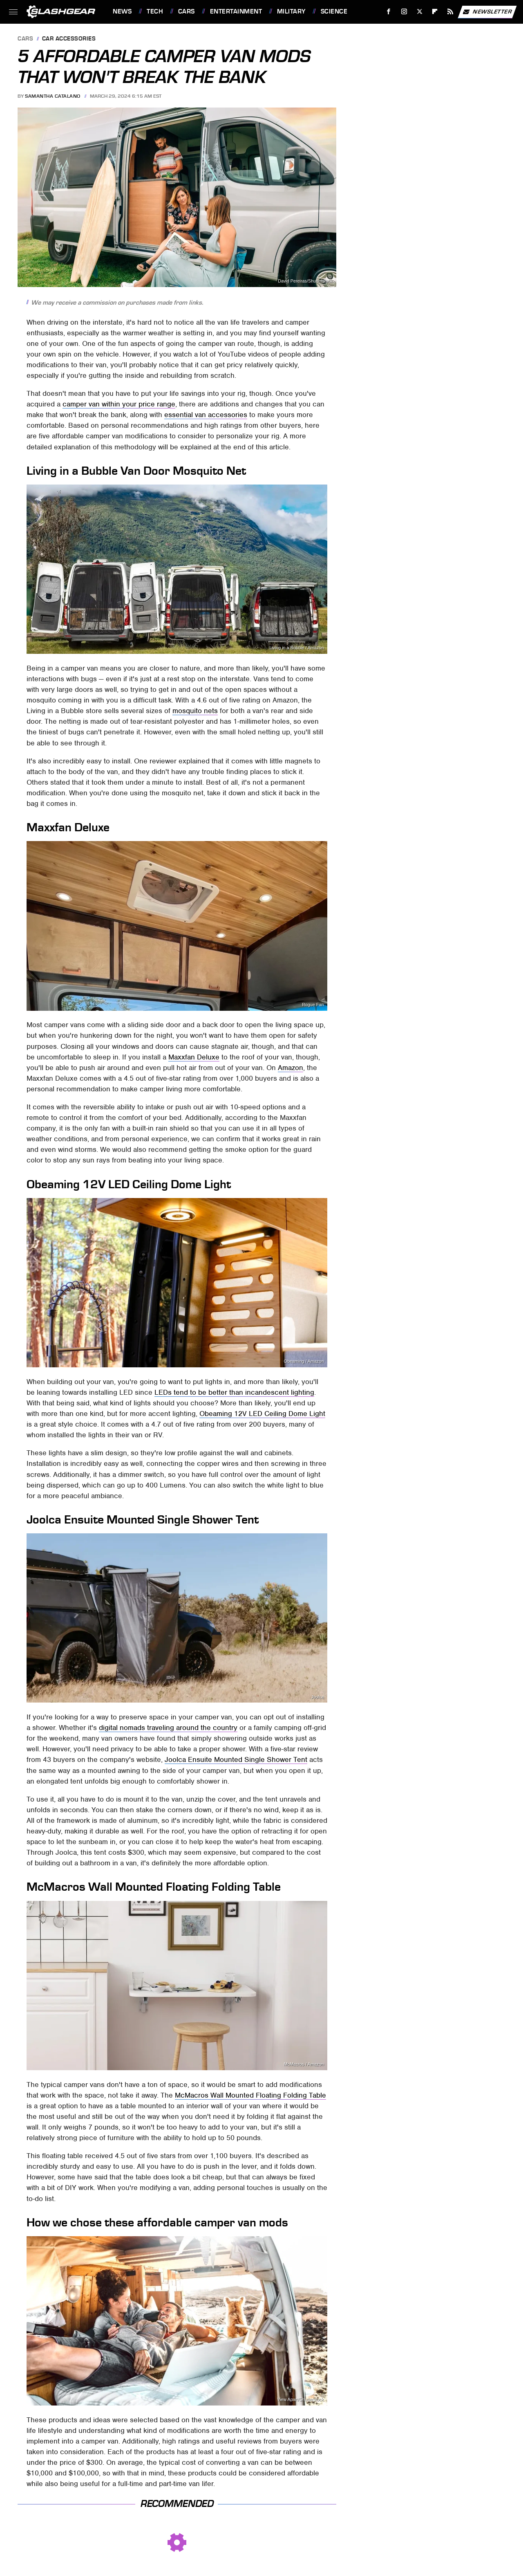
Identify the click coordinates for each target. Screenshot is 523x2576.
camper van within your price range (119, 403)
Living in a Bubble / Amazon (296, 648)
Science (334, 11)
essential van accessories (205, 414)
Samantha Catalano (52, 96)
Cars (186, 11)
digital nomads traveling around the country (168, 1727)
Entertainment (236, 11)
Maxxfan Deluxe (193, 1056)
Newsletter (487, 12)
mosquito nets (195, 710)
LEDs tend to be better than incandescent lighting (234, 1392)
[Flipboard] (435, 11)
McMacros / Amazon (304, 2064)
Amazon (290, 1067)
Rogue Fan (313, 1005)
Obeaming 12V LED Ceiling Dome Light (262, 1413)
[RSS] (450, 11)
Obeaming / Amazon (304, 1361)
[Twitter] (419, 11)
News (122, 11)
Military (291, 11)
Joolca (317, 1697)
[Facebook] (389, 11)
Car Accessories (69, 39)
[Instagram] (404, 11)
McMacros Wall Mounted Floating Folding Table (250, 2095)
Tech (155, 11)
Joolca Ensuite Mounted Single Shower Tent (236, 1759)
